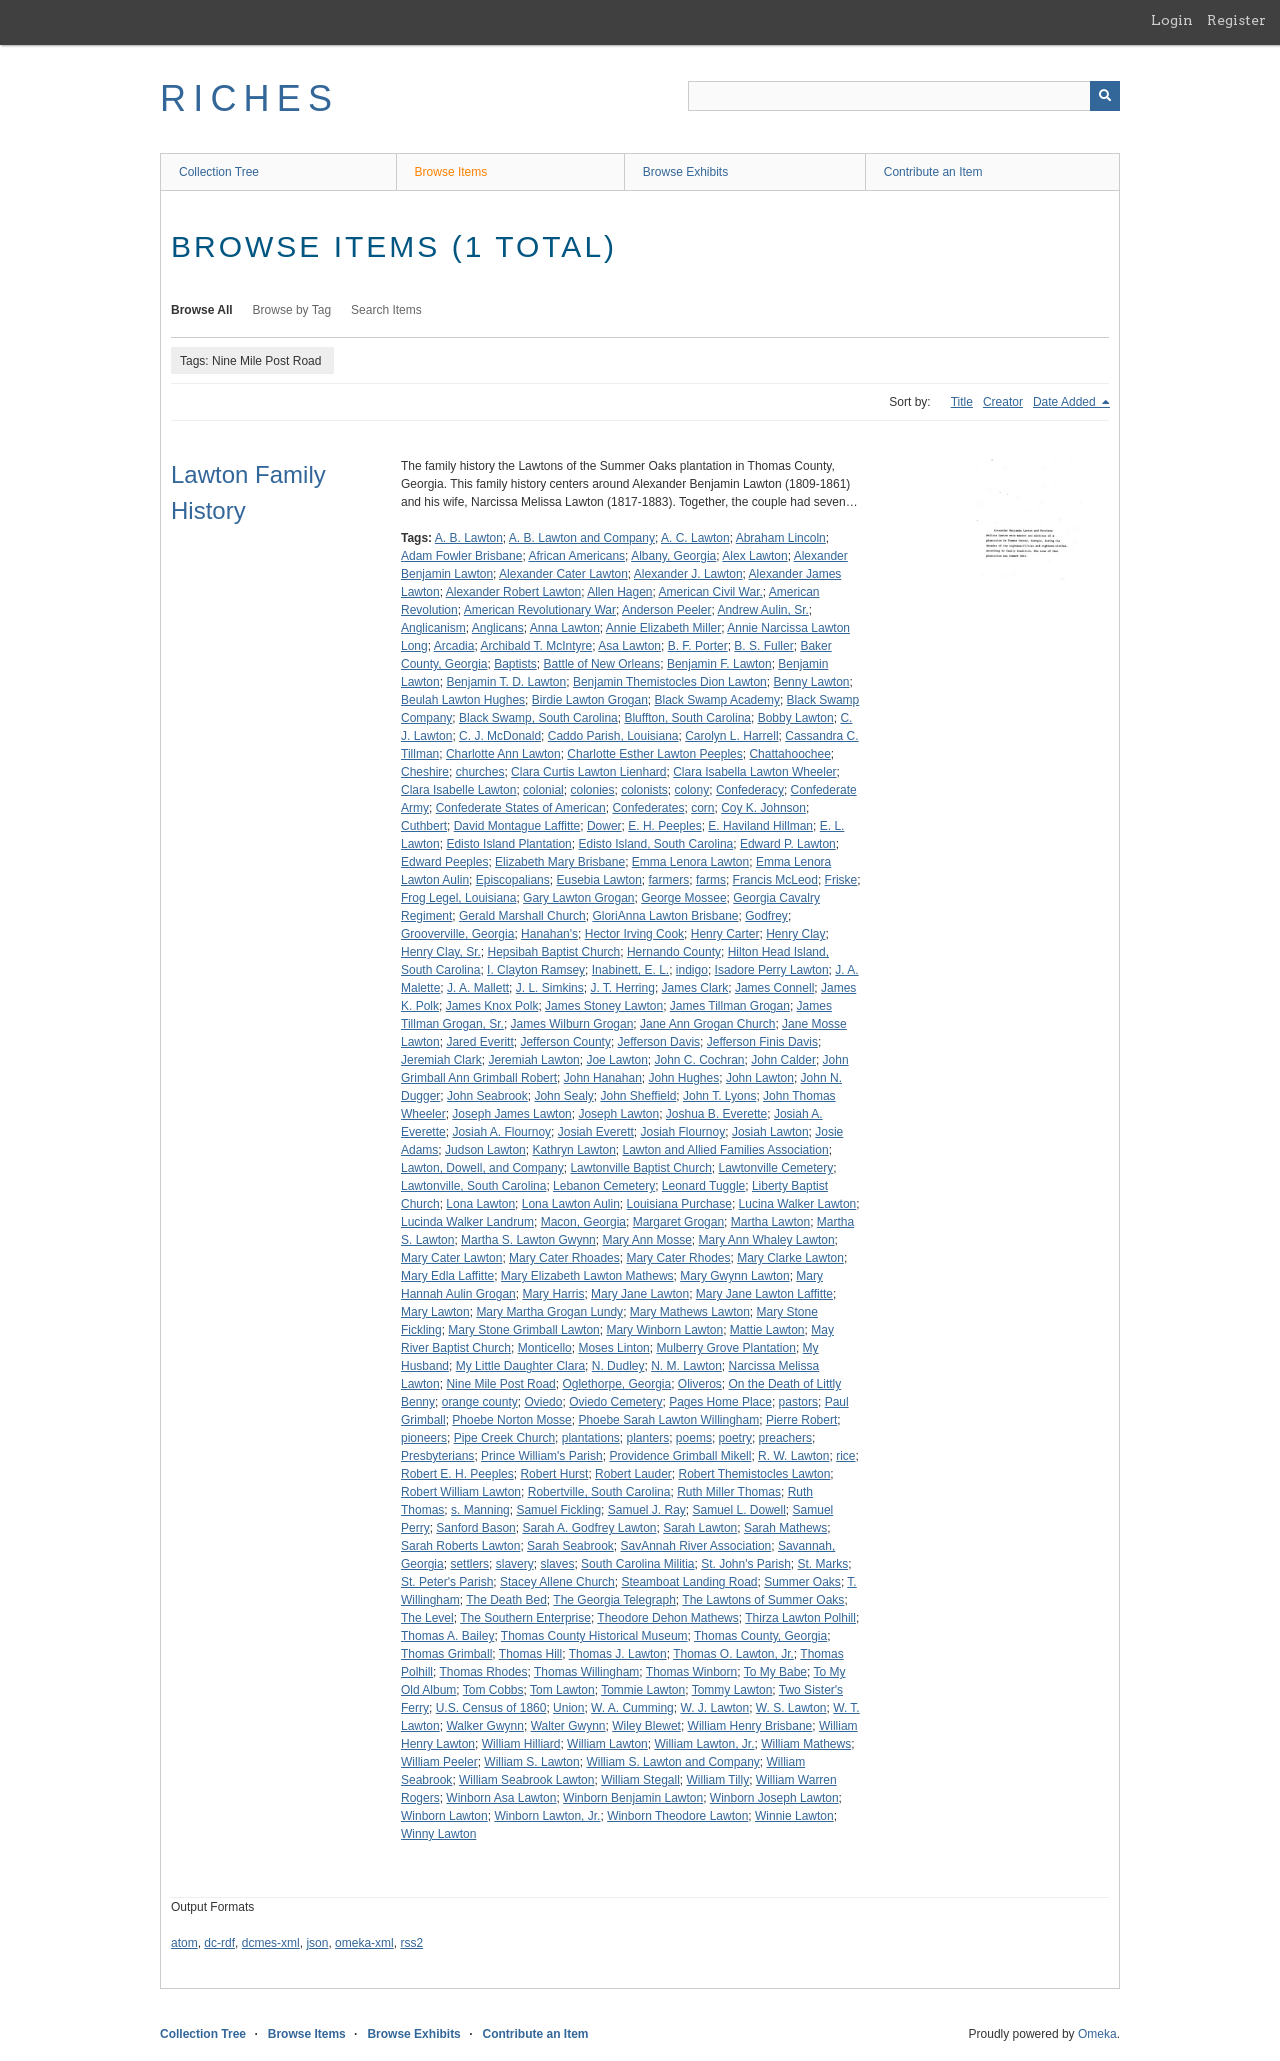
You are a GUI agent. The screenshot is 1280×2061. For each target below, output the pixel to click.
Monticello (545, 1348)
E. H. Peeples (664, 826)
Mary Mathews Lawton (690, 1312)
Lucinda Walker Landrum (467, 1222)
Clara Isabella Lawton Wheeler (754, 772)
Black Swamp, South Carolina (538, 718)
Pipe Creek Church (504, 1438)
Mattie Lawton (767, 1330)
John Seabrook (487, 1096)
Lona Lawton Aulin (571, 1204)
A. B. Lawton (469, 538)
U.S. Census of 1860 (491, 1708)
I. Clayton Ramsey (536, 970)
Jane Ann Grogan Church (707, 1024)
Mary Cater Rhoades (564, 1258)
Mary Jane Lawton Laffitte (764, 1294)
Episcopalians (513, 880)
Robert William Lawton (461, 1492)
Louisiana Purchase (679, 1204)
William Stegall (640, 1780)
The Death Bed (506, 1600)
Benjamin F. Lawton (719, 664)
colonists (644, 790)
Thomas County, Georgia (760, 1636)
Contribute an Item (933, 172)
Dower (604, 826)
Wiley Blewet (646, 1726)
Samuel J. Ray (647, 1510)
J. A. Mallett (478, 988)
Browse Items (451, 172)
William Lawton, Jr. (704, 1744)
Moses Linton (613, 1348)
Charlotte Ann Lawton (503, 754)
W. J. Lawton (714, 1708)
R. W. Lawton (793, 1456)
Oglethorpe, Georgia (616, 1384)
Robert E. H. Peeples (457, 1474)
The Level (427, 1618)
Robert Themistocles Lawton (755, 1474)
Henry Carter (725, 934)
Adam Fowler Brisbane (461, 556)
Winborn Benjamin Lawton (633, 1798)
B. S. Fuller (763, 646)
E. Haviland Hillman (760, 826)
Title (962, 402)
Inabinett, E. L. (630, 970)
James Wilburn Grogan (572, 1024)
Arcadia (454, 646)
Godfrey (766, 916)
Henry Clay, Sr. (441, 952)
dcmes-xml (271, 1943)
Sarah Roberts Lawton (460, 1546)
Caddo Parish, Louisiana (613, 736)
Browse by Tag (292, 310)
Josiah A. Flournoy (501, 1132)
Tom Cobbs (493, 1690)
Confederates (648, 808)
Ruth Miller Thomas (729, 1492)
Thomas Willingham (586, 1672)
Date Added (1066, 402)
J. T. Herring (622, 988)
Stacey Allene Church (557, 1582)
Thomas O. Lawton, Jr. (733, 1654)
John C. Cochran (700, 1060)
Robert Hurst (554, 1474)
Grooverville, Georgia (457, 934)
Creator (1003, 402)
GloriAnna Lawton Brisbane (665, 916)
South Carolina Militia (637, 1564)
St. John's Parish (746, 1564)
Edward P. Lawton (788, 844)
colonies (592, 790)
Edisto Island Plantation (508, 844)
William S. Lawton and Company (672, 1762)
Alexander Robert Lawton (513, 592)
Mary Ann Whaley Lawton (767, 1240)
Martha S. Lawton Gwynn (528, 1240)
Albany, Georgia (673, 556)
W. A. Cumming (632, 1708)
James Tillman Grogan (730, 1006)
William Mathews (806, 1744)
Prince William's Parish (542, 1456)
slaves (557, 1564)
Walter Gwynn (568, 1726)
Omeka (1097, 2034)
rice (845, 1456)
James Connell (774, 988)
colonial (543, 790)
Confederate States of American (521, 808)
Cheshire (425, 772)
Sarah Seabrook (570, 1546)
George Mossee (683, 898)
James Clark (695, 988)
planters (647, 1438)
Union (568, 1708)
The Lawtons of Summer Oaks (763, 1600)
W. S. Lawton (791, 1708)
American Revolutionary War (540, 610)
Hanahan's (549, 934)
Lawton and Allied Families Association (726, 1150)
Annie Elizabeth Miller (663, 628)
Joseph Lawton (618, 1114)
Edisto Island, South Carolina (655, 844)
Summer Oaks (802, 1582)
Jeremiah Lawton (533, 1060)
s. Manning (480, 1510)
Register (1236, 20)
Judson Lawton (485, 1150)
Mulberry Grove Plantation (725, 1348)
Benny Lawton (811, 682)
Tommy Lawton (732, 1690)
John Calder (783, 1060)
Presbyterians (437, 1456)
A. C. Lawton (695, 538)
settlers (469, 1564)
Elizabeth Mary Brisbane (560, 862)
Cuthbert (424, 826)
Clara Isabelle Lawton (458, 790)
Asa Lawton (629, 646)
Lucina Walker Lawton (798, 1204)
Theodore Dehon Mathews (667, 1618)
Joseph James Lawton (511, 1114)
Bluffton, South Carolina (687, 718)
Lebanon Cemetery (604, 1186)
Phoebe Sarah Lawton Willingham (668, 1420)
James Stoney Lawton (604, 1006)
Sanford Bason (475, 1528)
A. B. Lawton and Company (582, 538)
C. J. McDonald (500, 736)
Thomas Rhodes (483, 1672)
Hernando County (674, 952)
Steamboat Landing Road (689, 1582)
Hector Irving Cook (634, 934)
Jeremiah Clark (441, 1060)
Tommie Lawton (643, 1690)
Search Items (386, 310)
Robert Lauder (633, 1474)
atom (184, 1943)
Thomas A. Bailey (447, 1636)
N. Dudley (618, 1366)
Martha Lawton (770, 1222)
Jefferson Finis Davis (762, 1042)
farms (711, 880)
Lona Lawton (480, 1204)
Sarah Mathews (785, 1528)
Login (1172, 20)
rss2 (411, 1943)
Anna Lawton (565, 628)
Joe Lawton (616, 1060)
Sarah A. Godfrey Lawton (589, 1528)
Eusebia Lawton (598, 880)
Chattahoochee (789, 754)
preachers (785, 1438)
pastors (798, 1402)
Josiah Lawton (770, 1132)
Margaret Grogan (678, 1222)
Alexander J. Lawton (688, 574)
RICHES (249, 98)
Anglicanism (433, 628)
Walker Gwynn (485, 1726)
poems (694, 1438)
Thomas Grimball (446, 1654)
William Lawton (607, 1744)
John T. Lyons (719, 1096)
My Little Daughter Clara (520, 1366)
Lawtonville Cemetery (776, 1168)
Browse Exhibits (685, 172)
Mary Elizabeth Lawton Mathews (587, 1276)
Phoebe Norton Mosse (511, 1420)
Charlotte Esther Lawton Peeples (654, 754)
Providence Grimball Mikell (680, 1456)
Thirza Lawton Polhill (800, 1618)
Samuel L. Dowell (738, 1510)
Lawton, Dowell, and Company (482, 1168)
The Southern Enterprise (525, 1618)
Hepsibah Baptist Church (553, 952)
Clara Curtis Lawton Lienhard (588, 772)
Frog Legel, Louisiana (458, 898)
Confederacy (750, 790)
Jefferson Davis (659, 1042)
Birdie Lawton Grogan (590, 700)
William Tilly (717, 1780)
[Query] (904, 96)
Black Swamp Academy (717, 700)
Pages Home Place (720, 1402)
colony (692, 790)
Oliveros (700, 1384)
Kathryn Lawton (573, 1150)
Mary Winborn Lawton (664, 1330)
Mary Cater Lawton (451, 1258)
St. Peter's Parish (447, 1582)
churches (480, 772)
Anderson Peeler (666, 610)
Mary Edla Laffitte (447, 1276)
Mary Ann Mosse (646, 1240)
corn (702, 808)
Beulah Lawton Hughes (463, 700)
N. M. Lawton (686, 1366)
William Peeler (439, 1762)
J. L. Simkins (550, 988)
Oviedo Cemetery (615, 1402)
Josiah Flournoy (682, 1132)
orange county (480, 1402)
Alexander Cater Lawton (563, 574)
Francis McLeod (775, 880)
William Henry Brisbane (750, 1726)
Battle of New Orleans (602, 664)
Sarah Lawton (700, 1528)
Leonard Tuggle (703, 1186)
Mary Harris (553, 1294)
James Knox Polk (492, 1006)
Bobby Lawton (796, 718)
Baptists (515, 664)
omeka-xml (364, 1943)
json (317, 1943)
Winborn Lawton (444, 1816)
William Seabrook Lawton (526, 1780)
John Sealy (563, 1096)
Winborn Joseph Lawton (774, 1798)
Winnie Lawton (794, 1816)
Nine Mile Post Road (500, 1384)
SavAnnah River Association (695, 1546)
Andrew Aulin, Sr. (762, 610)
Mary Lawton (435, 1312)
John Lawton (760, 1078)
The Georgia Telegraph (614, 1600)
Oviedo (543, 1402)
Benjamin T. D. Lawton (506, 682)
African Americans (576, 556)
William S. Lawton (531, 1762)
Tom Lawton (562, 1690)
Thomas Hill (530, 1654)
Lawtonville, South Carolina (473, 1186)
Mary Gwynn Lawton (734, 1276)
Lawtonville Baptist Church (640, 1168)
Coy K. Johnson (763, 808)
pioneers (424, 1438)
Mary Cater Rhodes (678, 1258)
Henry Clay (795, 934)
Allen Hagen (619, 592)
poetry (735, 1438)
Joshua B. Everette (716, 1114)
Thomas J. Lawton (618, 1654)
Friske (841, 880)
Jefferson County (565, 1042)
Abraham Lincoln (781, 538)
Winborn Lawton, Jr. (547, 1816)
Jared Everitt (479, 1042)
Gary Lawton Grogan (578, 898)
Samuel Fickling (558, 1510)
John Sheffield (638, 1096)
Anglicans (498, 628)
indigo (692, 970)
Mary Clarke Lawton (790, 1258)
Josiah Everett (596, 1132)
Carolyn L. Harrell (731, 736)
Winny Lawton (438, 1834)
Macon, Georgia (583, 1222)
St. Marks (823, 1564)
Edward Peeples (444, 862)
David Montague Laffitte (517, 826)
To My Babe (775, 1672)
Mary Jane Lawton (640, 1294)
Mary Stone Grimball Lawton (523, 1330)
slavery (515, 1564)
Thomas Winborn (691, 1672)
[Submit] (1105, 96)
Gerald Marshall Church (522, 916)
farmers (669, 880)
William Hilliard (521, 1744)
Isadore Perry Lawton (772, 970)
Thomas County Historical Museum (594, 1636)
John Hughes (683, 1078)
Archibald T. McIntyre (536, 646)
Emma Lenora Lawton (690, 862)
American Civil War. (711, 592)
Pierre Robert (801, 1420)
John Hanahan (603, 1078)
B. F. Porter (698, 646)
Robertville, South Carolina (599, 1492)
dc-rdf (219, 1943)
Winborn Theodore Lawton (677, 1816)
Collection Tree (219, 172)
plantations (591, 1438)
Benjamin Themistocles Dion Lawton (670, 682)
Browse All (202, 310)
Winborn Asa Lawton (501, 1798)
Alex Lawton (754, 556)
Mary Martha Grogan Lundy (549, 1312)
